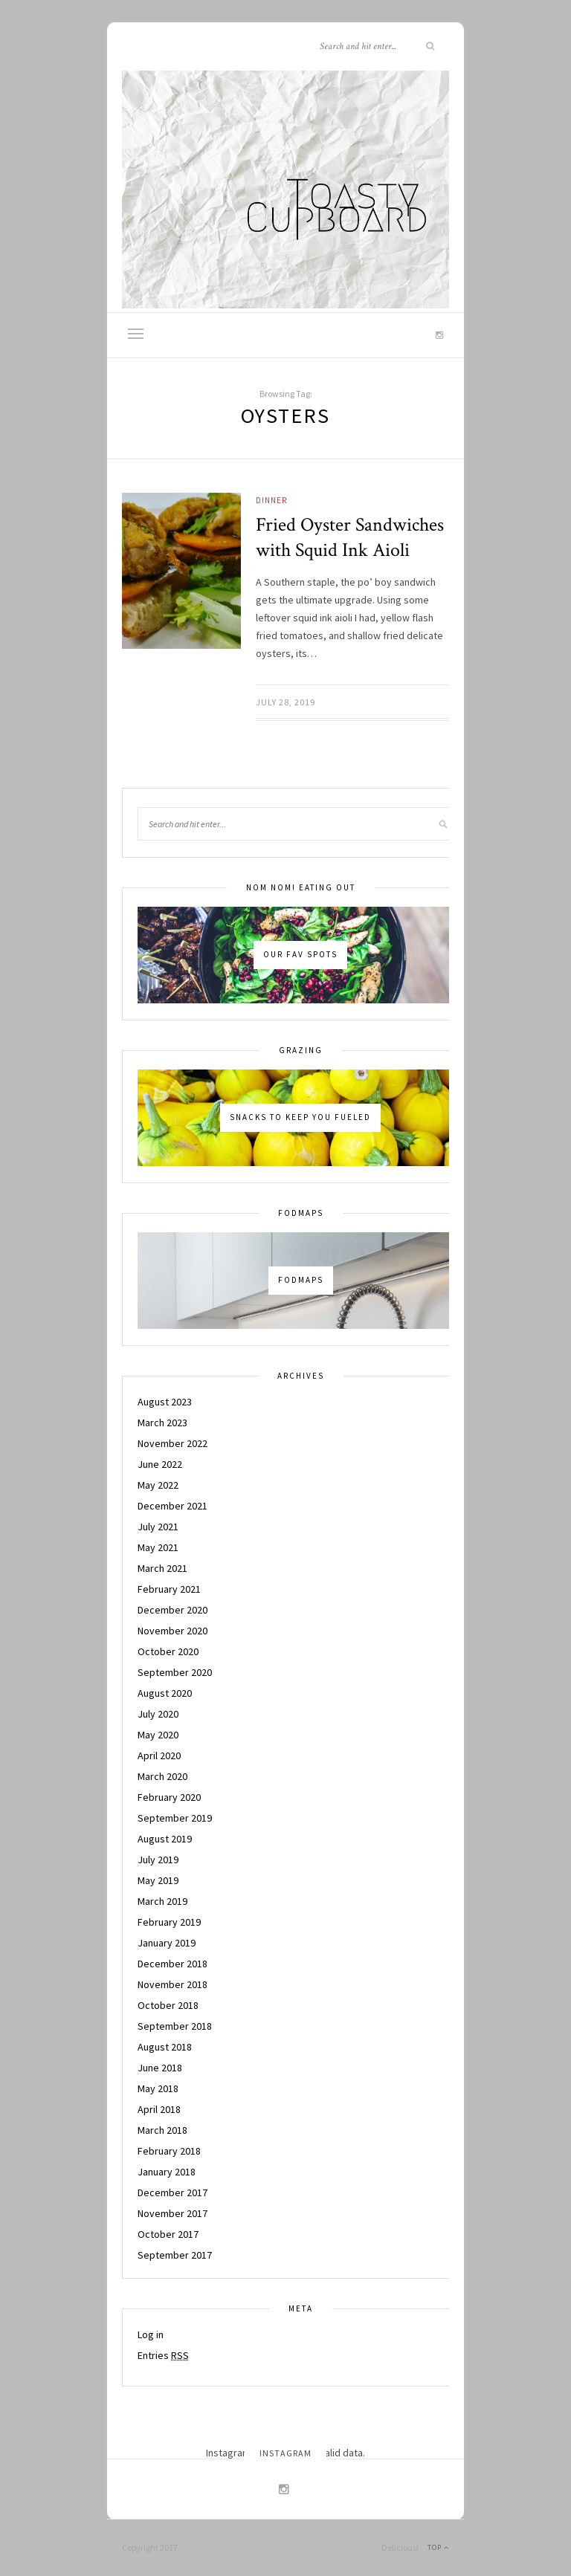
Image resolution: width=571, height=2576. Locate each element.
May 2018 (158, 2088)
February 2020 (169, 1797)
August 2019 (165, 1838)
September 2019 (175, 1818)
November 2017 (172, 2213)
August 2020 (165, 1693)
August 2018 (165, 2047)
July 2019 (158, 1859)
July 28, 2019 (285, 702)
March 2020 (162, 1776)
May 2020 (158, 1734)
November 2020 (172, 1630)
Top (438, 2547)
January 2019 (167, 1942)
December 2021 (172, 1505)
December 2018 (172, 1963)
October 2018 (168, 2005)
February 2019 (169, 1922)
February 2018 (169, 2151)
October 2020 (168, 1651)
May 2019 (158, 1880)
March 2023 (162, 1422)
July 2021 (158, 1526)
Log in (151, 2334)
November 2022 (172, 1443)
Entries (163, 2355)
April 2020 (159, 1755)
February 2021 (169, 1589)
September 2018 (175, 2026)
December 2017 (172, 2192)
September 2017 (175, 2255)
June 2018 (160, 2067)
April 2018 (159, 2109)
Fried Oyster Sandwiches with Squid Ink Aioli (350, 537)
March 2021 (162, 1568)
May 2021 (158, 1547)
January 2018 (167, 2171)
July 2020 (158, 1714)
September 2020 (175, 1672)
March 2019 (162, 1901)
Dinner (271, 500)
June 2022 (160, 1464)
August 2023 (165, 1401)
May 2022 (158, 1485)
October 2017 (168, 2234)
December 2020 (172, 1610)
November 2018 (172, 1984)
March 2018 (162, 2130)
